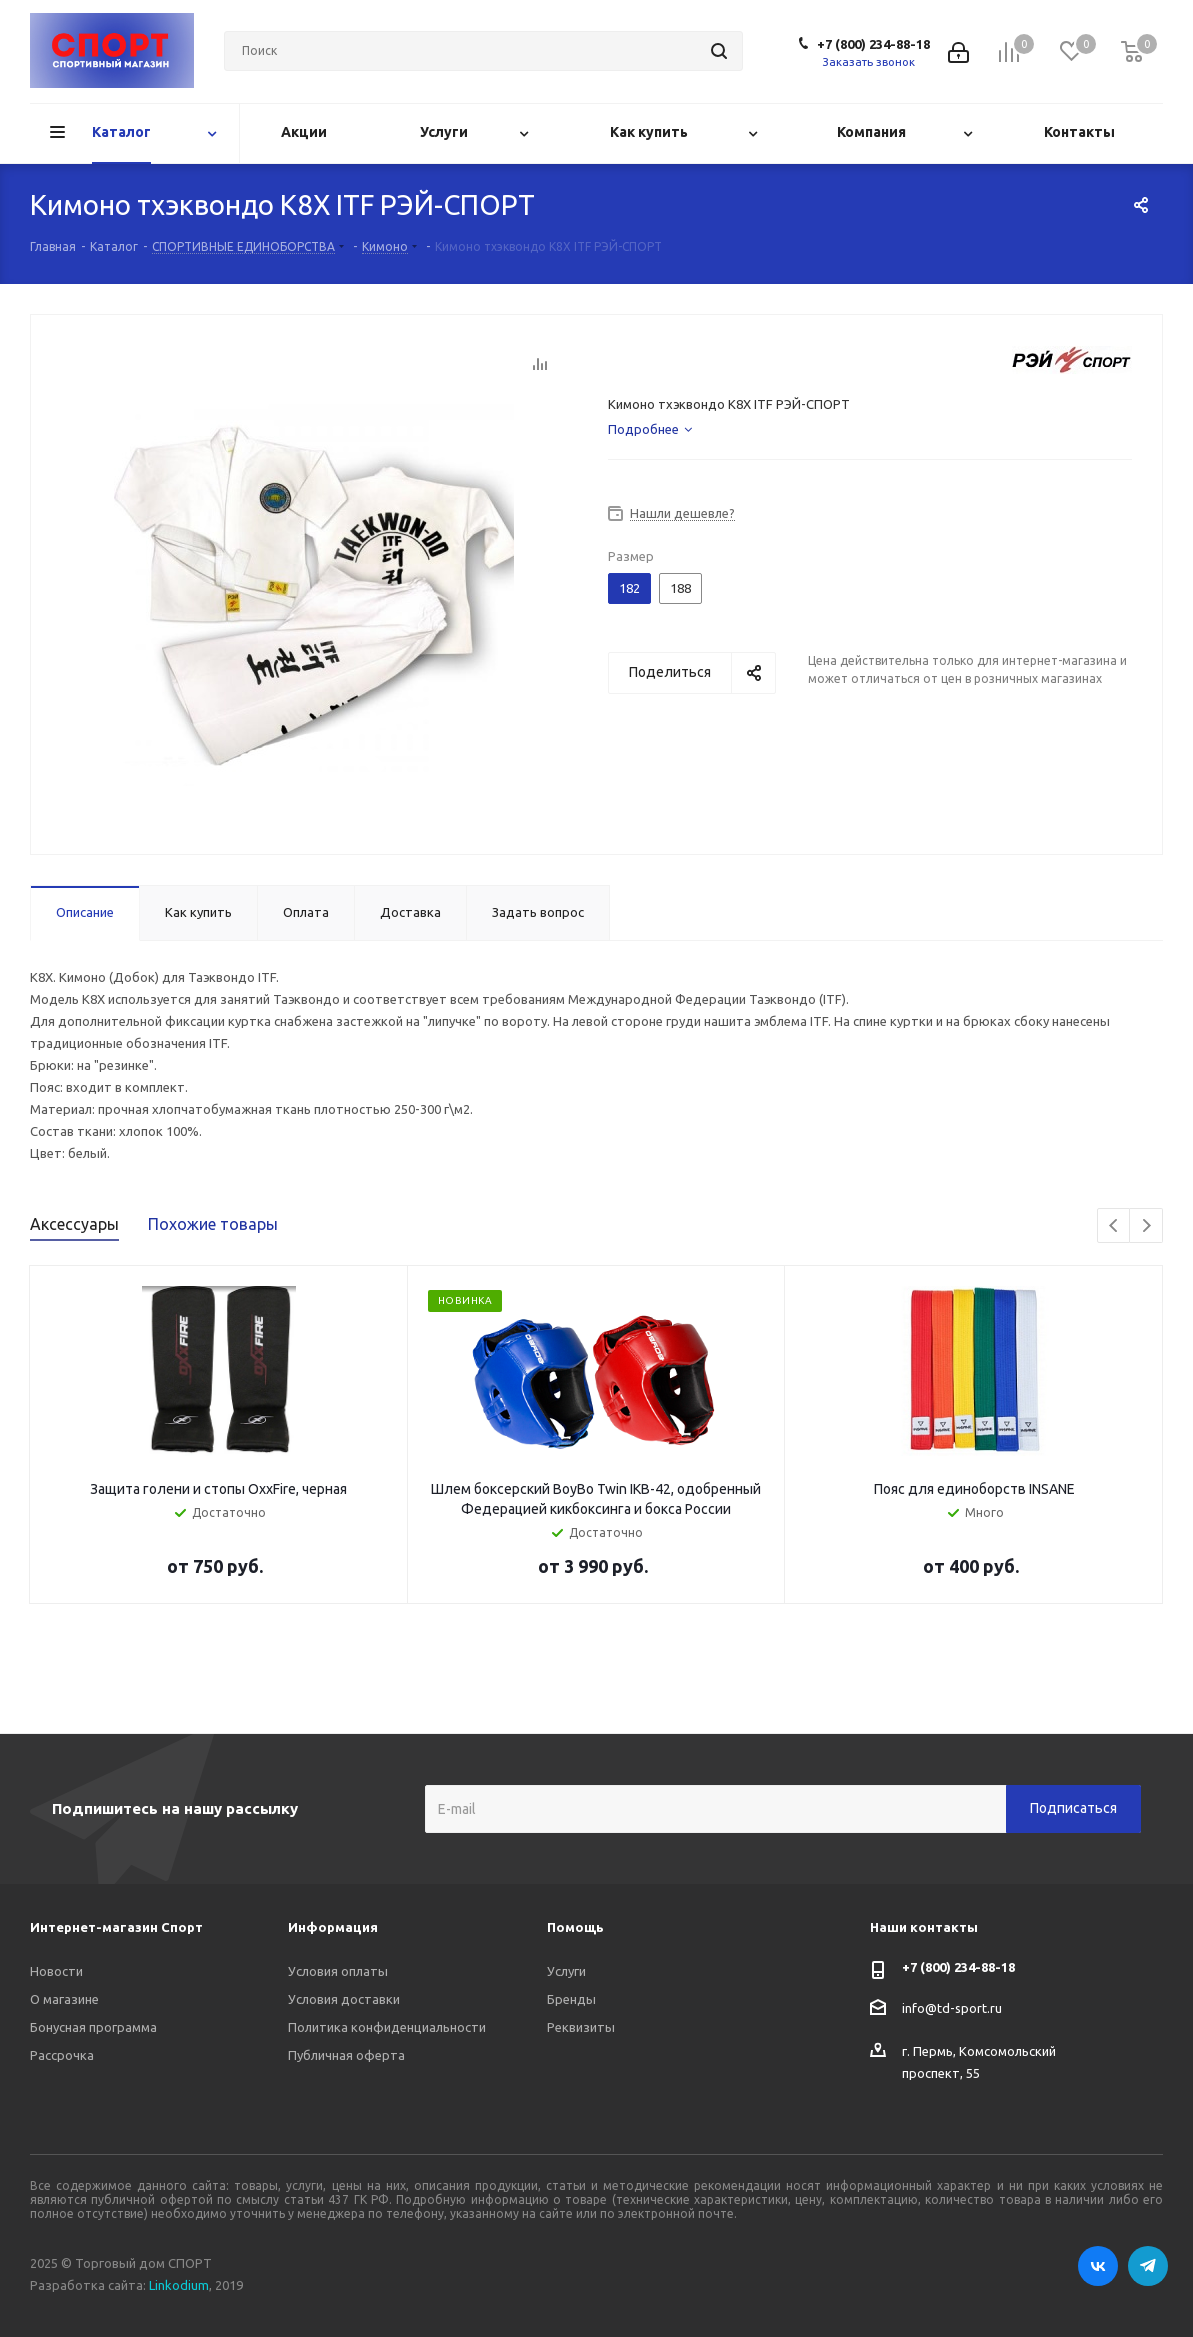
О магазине (64, 1999)
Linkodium (179, 2285)
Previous (1114, 1226)
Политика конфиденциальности (387, 2027)
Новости (56, 1971)
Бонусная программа (93, 2027)
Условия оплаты (338, 1971)
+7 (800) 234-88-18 (873, 44)
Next (1146, 1226)
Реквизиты (581, 2027)
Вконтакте (1098, 2266)
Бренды (571, 1999)
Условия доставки (344, 1999)
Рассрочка (62, 2055)
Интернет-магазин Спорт (116, 1927)
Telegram (1148, 2266)
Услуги (566, 1971)
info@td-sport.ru (952, 2007)
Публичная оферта (346, 2055)
